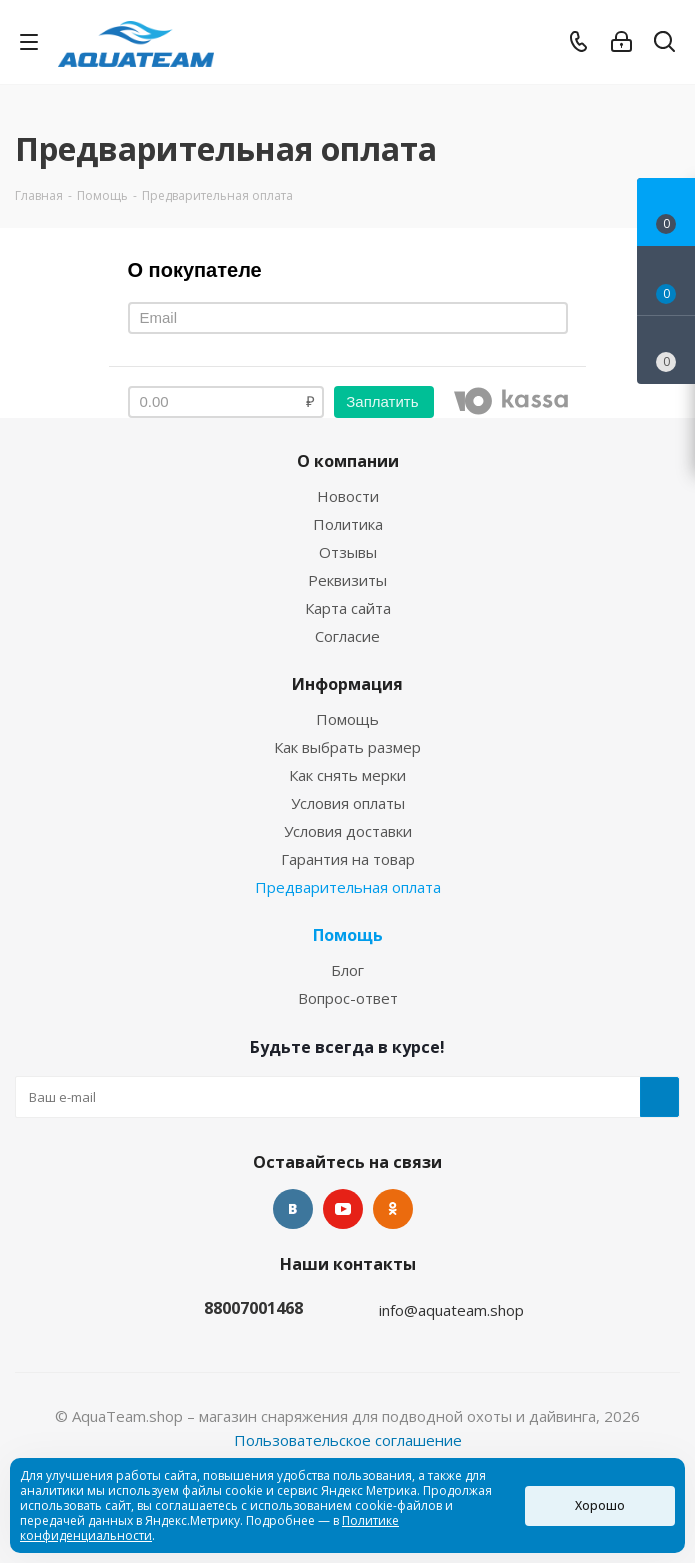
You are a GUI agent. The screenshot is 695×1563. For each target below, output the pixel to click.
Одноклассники (393, 1209)
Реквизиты (347, 580)
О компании (348, 461)
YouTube (343, 1209)
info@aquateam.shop (451, 1310)
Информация (347, 684)
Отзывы (348, 552)
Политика (348, 524)
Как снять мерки (347, 775)
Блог (347, 970)
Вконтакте (293, 1209)
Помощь (347, 719)
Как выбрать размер (347, 747)
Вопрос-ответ (348, 998)
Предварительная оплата (348, 887)
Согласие (347, 636)
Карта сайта (348, 608)
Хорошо (600, 1505)
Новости (348, 496)
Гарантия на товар (348, 859)
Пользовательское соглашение (348, 1440)
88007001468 (253, 1308)
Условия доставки (348, 831)
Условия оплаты (348, 803)
